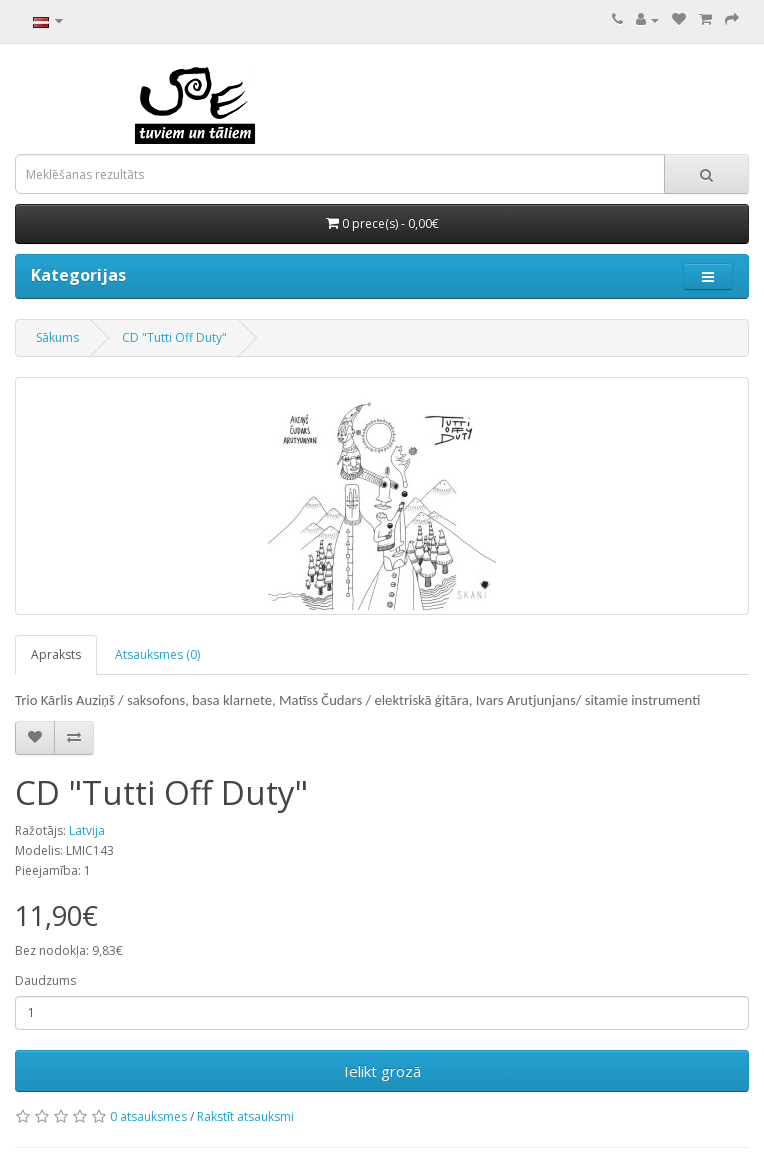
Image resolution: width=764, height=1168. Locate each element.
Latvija (87, 830)
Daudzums (45, 980)
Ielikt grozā (382, 1071)
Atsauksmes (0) (157, 654)
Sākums (57, 337)
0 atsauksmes (148, 1116)
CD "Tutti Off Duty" (174, 337)
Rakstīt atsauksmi (245, 1116)
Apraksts (56, 654)
